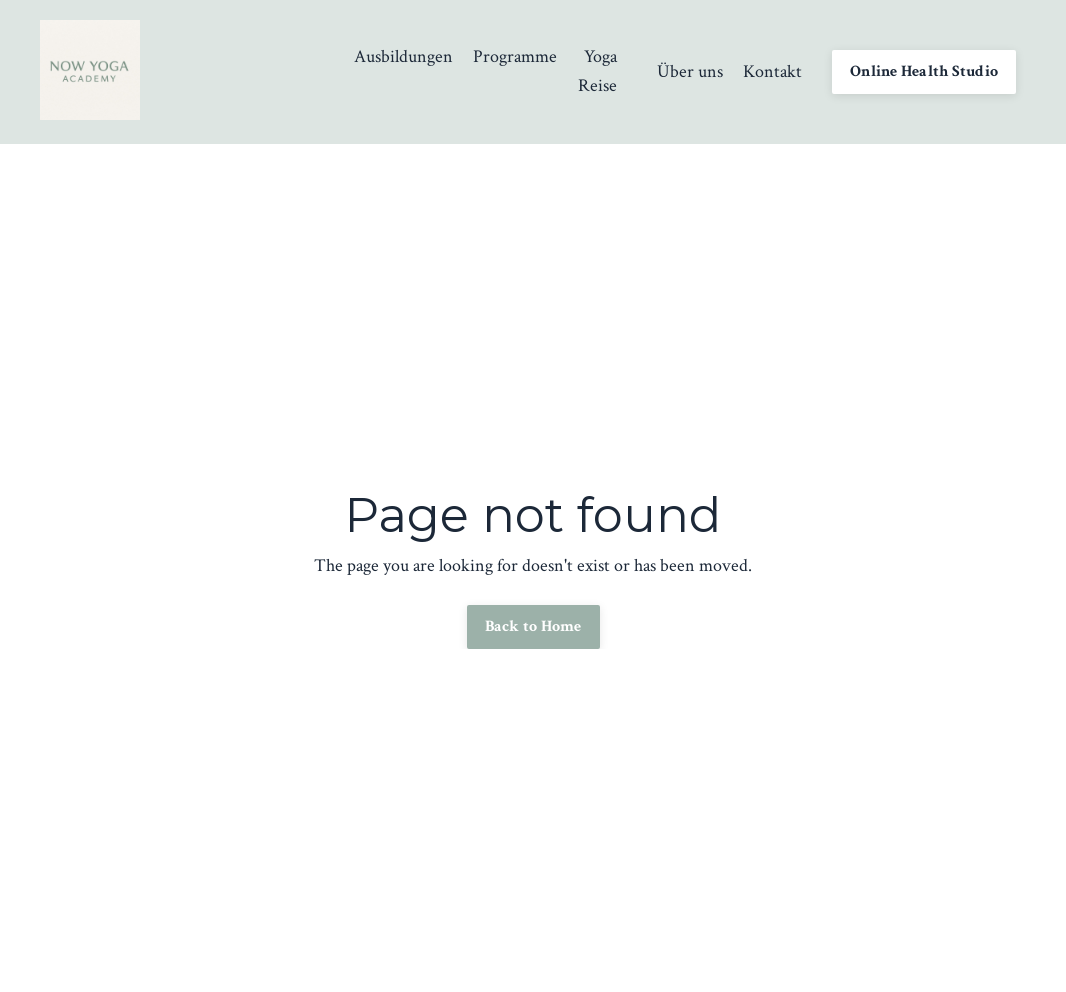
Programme (515, 56)
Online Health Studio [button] (924, 71)
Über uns (690, 71)
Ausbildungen (403, 56)
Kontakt (772, 71)
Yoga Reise (597, 71)
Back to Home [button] (533, 626)
